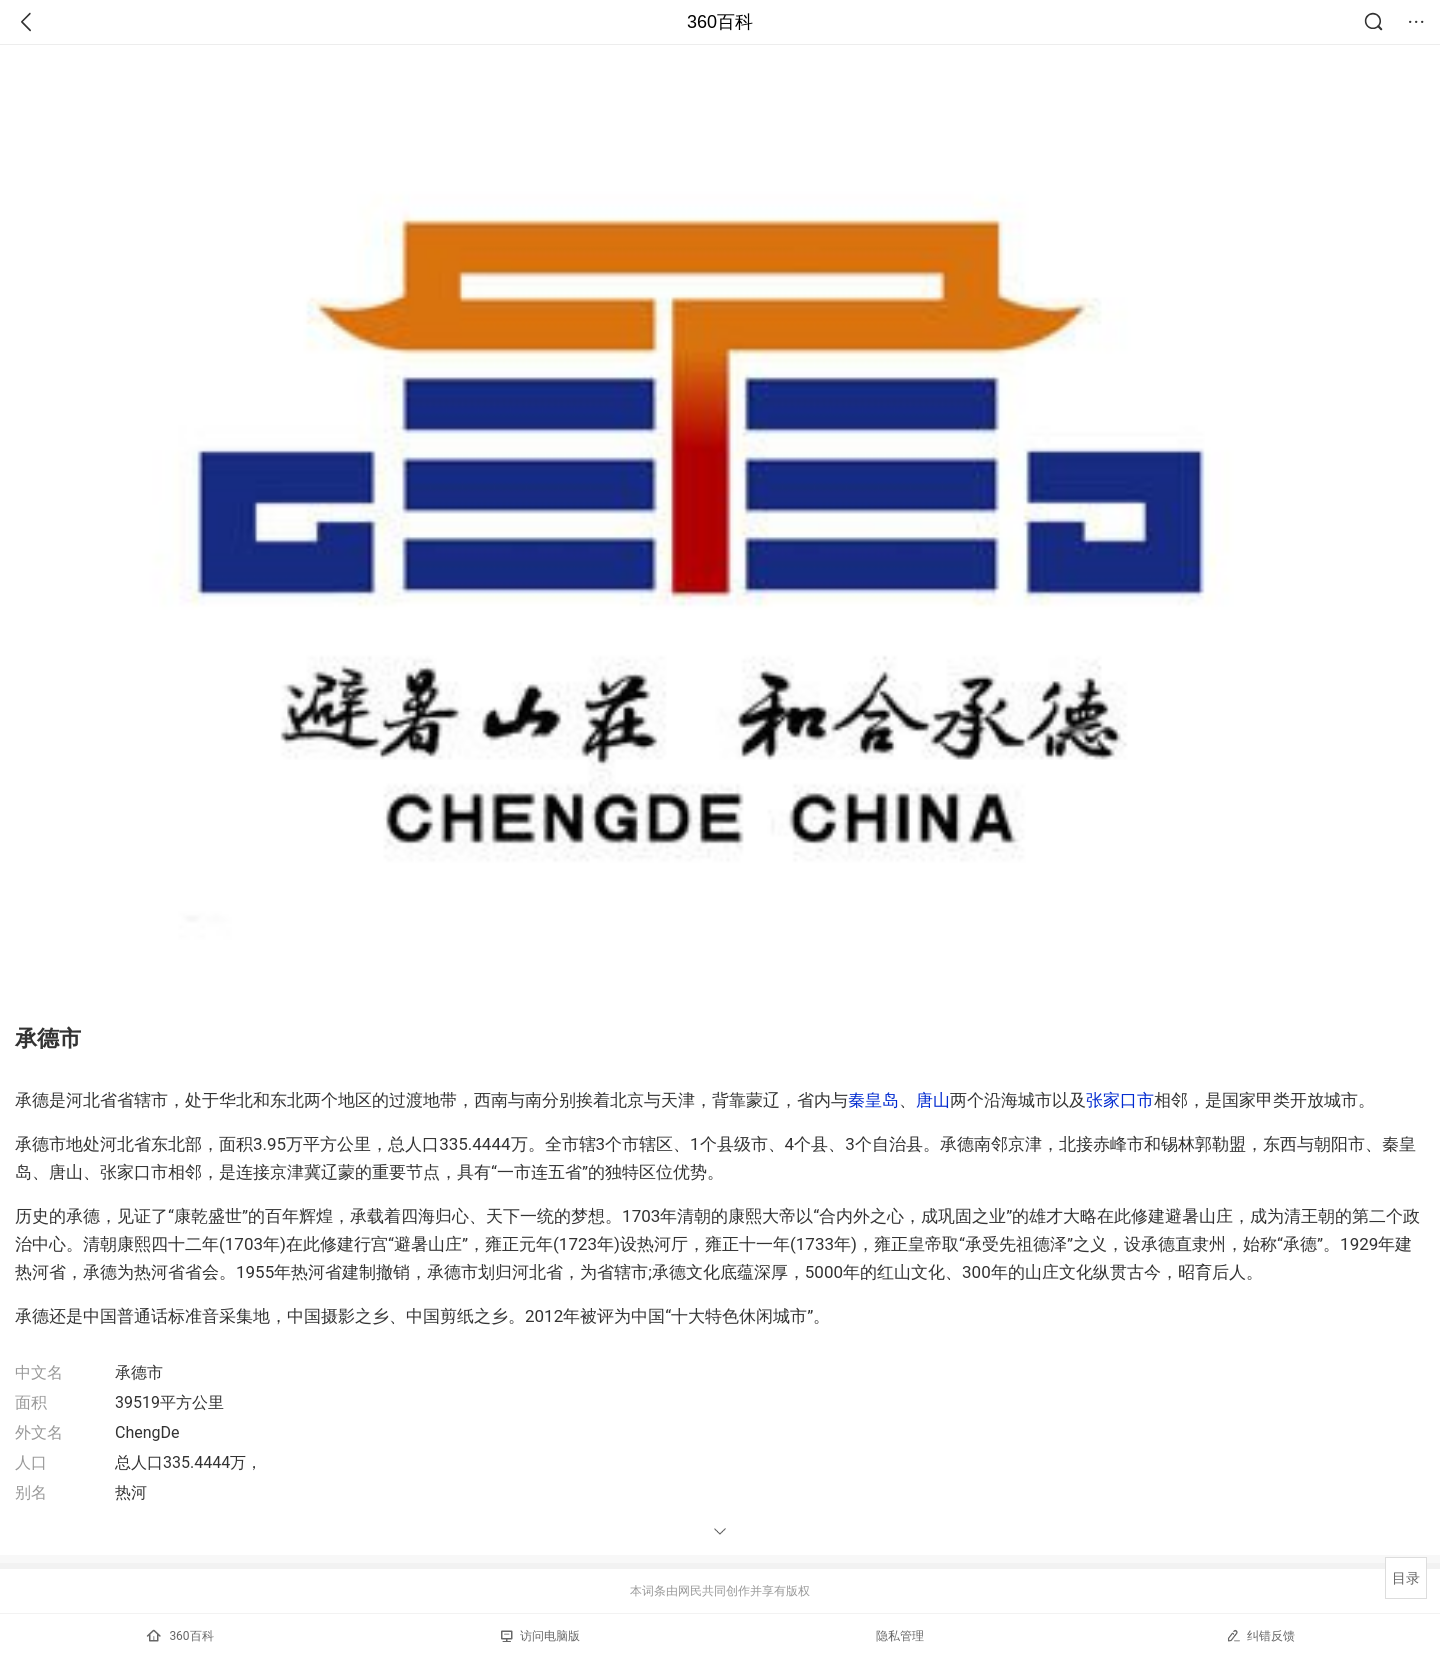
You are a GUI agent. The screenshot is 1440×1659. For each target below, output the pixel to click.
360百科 (720, 22)
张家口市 (1120, 1100)
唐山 (933, 1100)
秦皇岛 (873, 1100)
